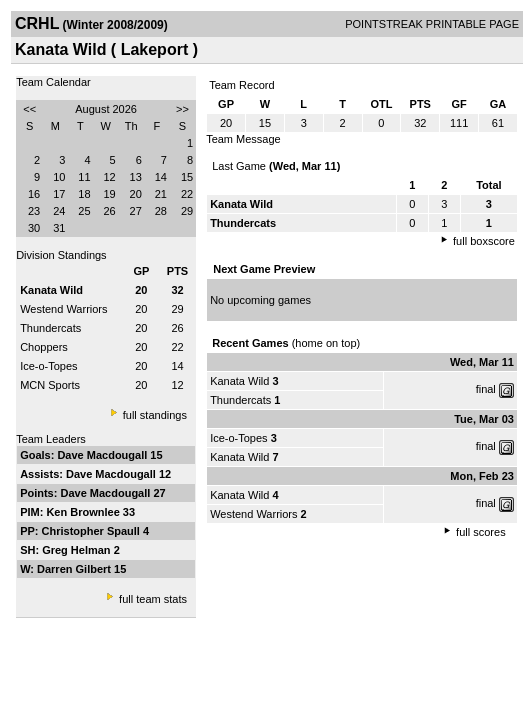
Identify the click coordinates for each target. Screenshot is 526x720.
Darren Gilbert (75, 569)
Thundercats (50, 328)
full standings (155, 415)
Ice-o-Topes (48, 366)
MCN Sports (50, 385)
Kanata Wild (239, 381)
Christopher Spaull (92, 531)
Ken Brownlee (84, 512)
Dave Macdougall (103, 455)
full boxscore (484, 241)
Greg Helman (78, 550)
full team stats (153, 599)
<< (29, 109)
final (486, 389)
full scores (481, 532)
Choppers (44, 347)
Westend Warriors (63, 309)
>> (182, 109)
